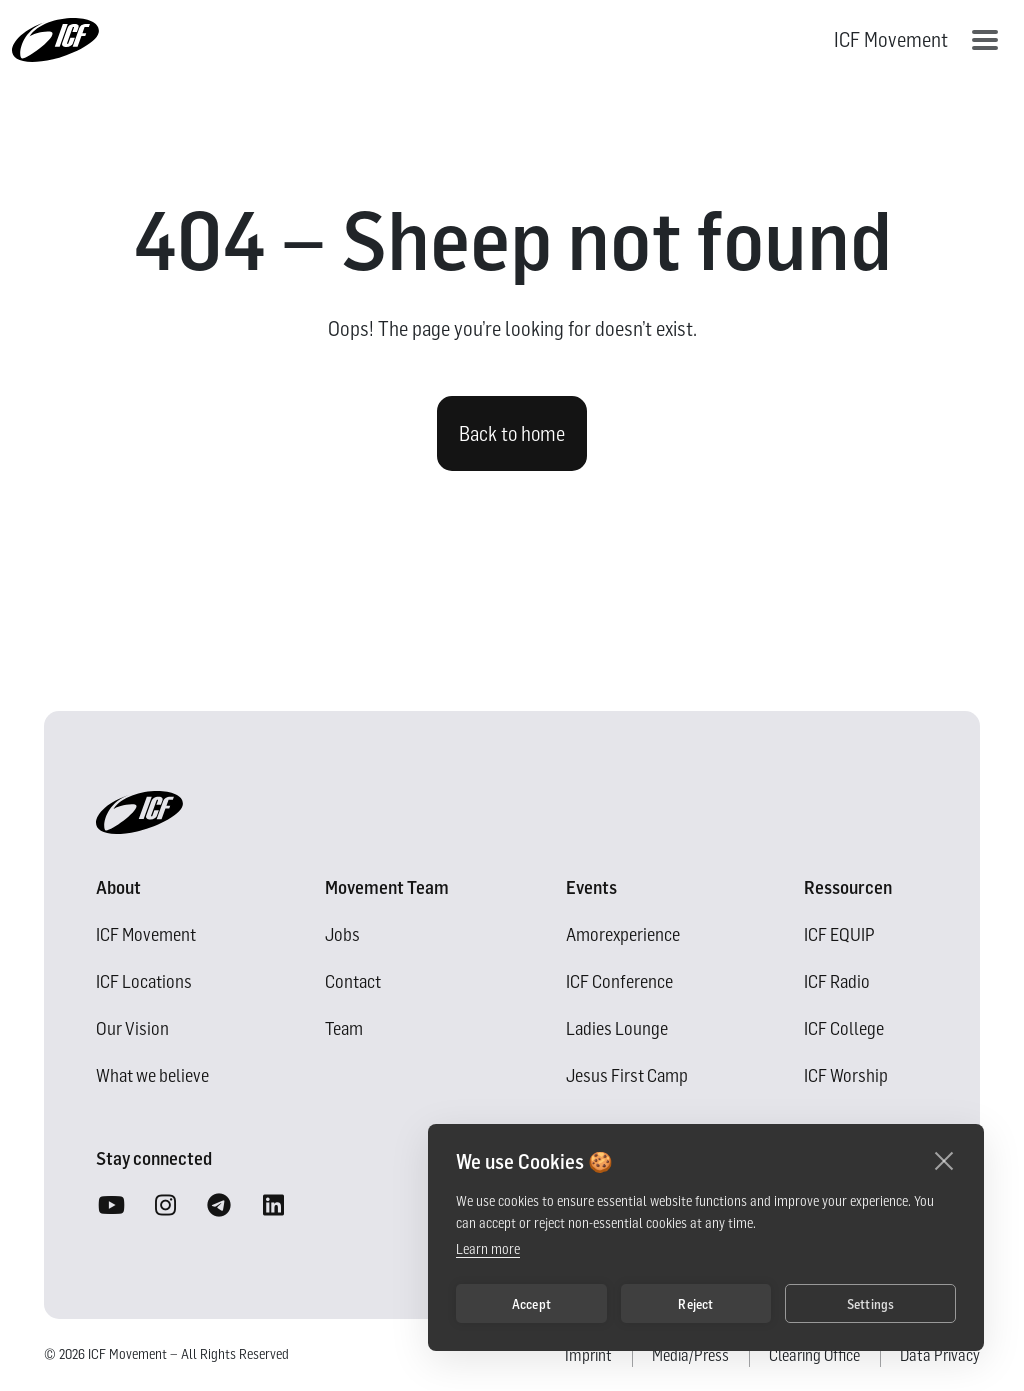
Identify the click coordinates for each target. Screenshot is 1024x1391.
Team (344, 1028)
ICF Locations (144, 981)
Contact (353, 981)
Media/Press (690, 1355)
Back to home (512, 434)
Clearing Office (814, 1355)
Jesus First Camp (627, 1075)
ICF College (844, 1028)
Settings (871, 1304)
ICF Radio (837, 981)
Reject (695, 1304)
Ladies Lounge (617, 1028)
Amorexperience (623, 934)
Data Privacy (940, 1355)
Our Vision (132, 1028)
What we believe (152, 1075)
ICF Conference (619, 981)
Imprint (588, 1355)
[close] (944, 1160)
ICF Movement (146, 934)
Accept (531, 1304)
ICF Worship (846, 1075)
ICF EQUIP (839, 934)
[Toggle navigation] (985, 40)
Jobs (342, 934)
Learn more (488, 1248)
